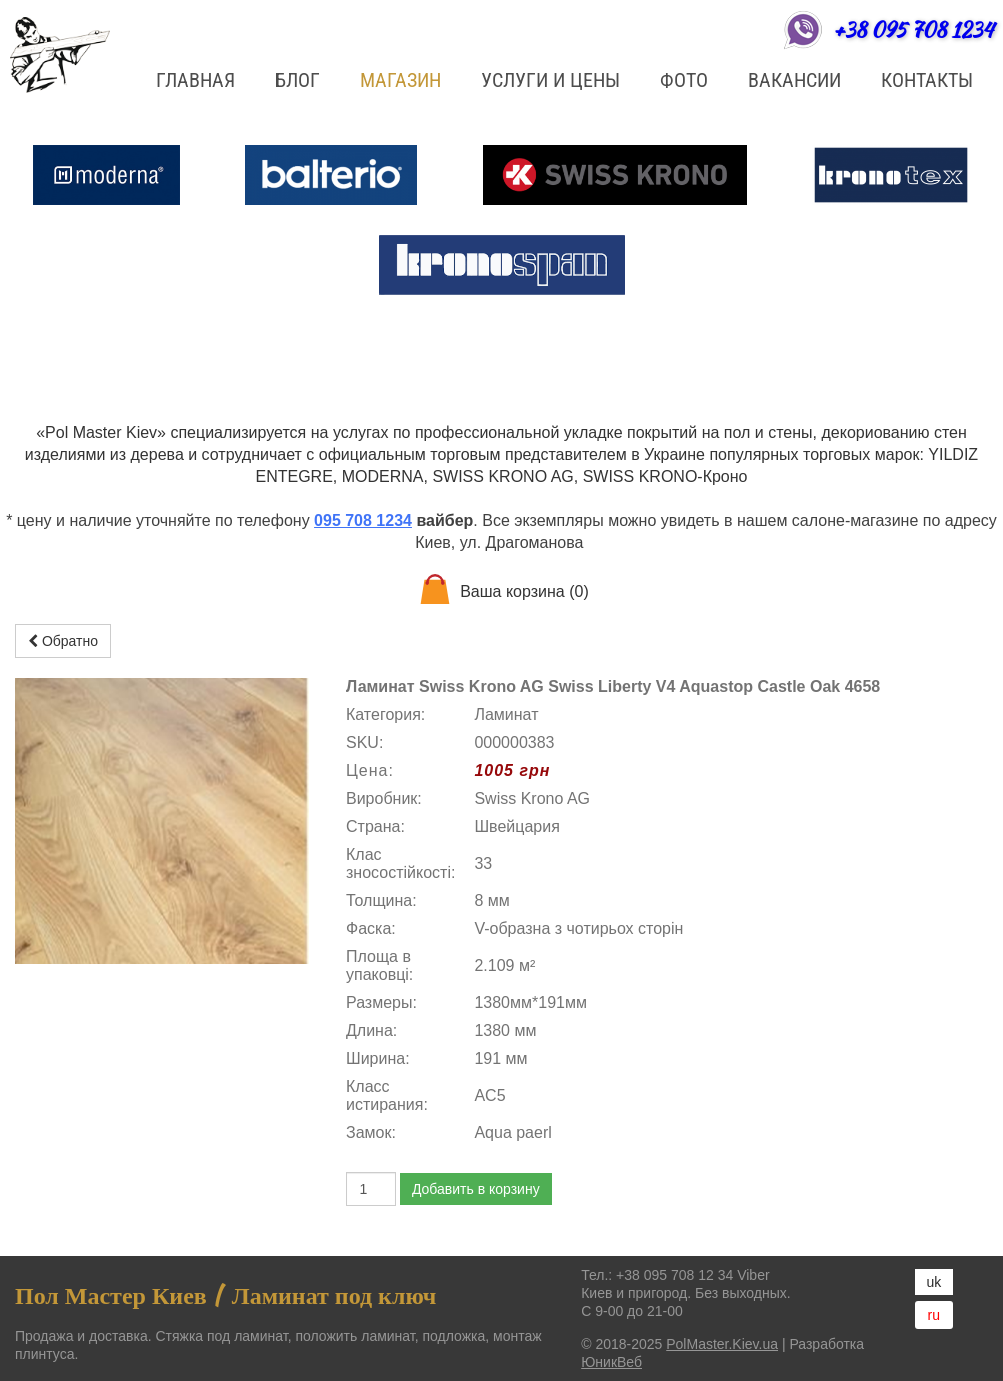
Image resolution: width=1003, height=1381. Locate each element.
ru (934, 1315)
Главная (195, 80)
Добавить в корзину (476, 1189)
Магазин (400, 80)
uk (934, 1282)
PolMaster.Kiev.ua (722, 1344)
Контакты (927, 80)
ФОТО (684, 80)
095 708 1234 (363, 520)
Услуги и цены (550, 80)
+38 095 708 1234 (913, 29)
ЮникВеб (611, 1362)
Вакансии (794, 80)
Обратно (63, 641)
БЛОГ (297, 80)
